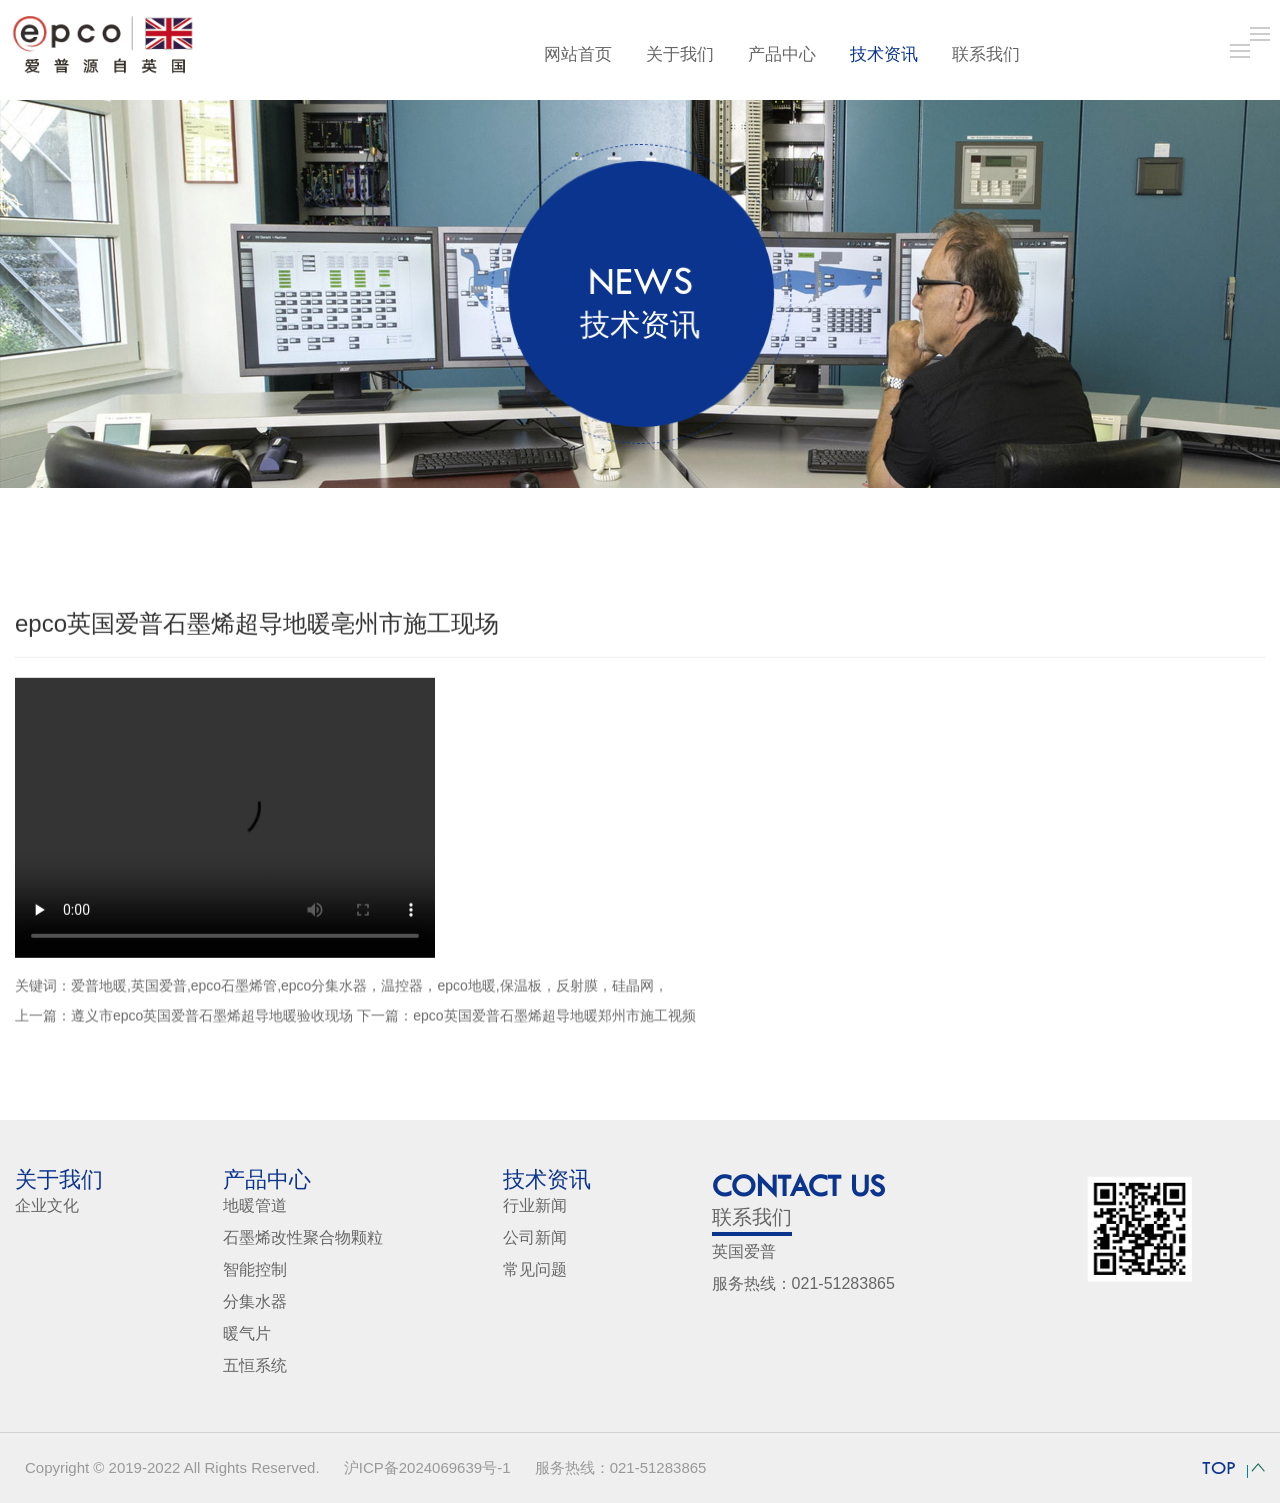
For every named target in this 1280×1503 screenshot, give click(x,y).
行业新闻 (535, 1205)
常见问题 (535, 1269)
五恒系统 (255, 1365)
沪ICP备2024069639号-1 (427, 1467)
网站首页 (578, 54)
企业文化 (47, 1205)
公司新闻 (535, 1237)
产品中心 (782, 54)
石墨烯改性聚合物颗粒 (303, 1237)
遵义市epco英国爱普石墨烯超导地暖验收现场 (212, 1021)
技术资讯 (884, 54)
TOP (1219, 1468)
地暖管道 (255, 1205)
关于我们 (680, 54)
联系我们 (986, 54)
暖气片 (247, 1333)
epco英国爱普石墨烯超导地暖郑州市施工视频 (554, 1021)
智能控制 (255, 1269)
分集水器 (255, 1301)
